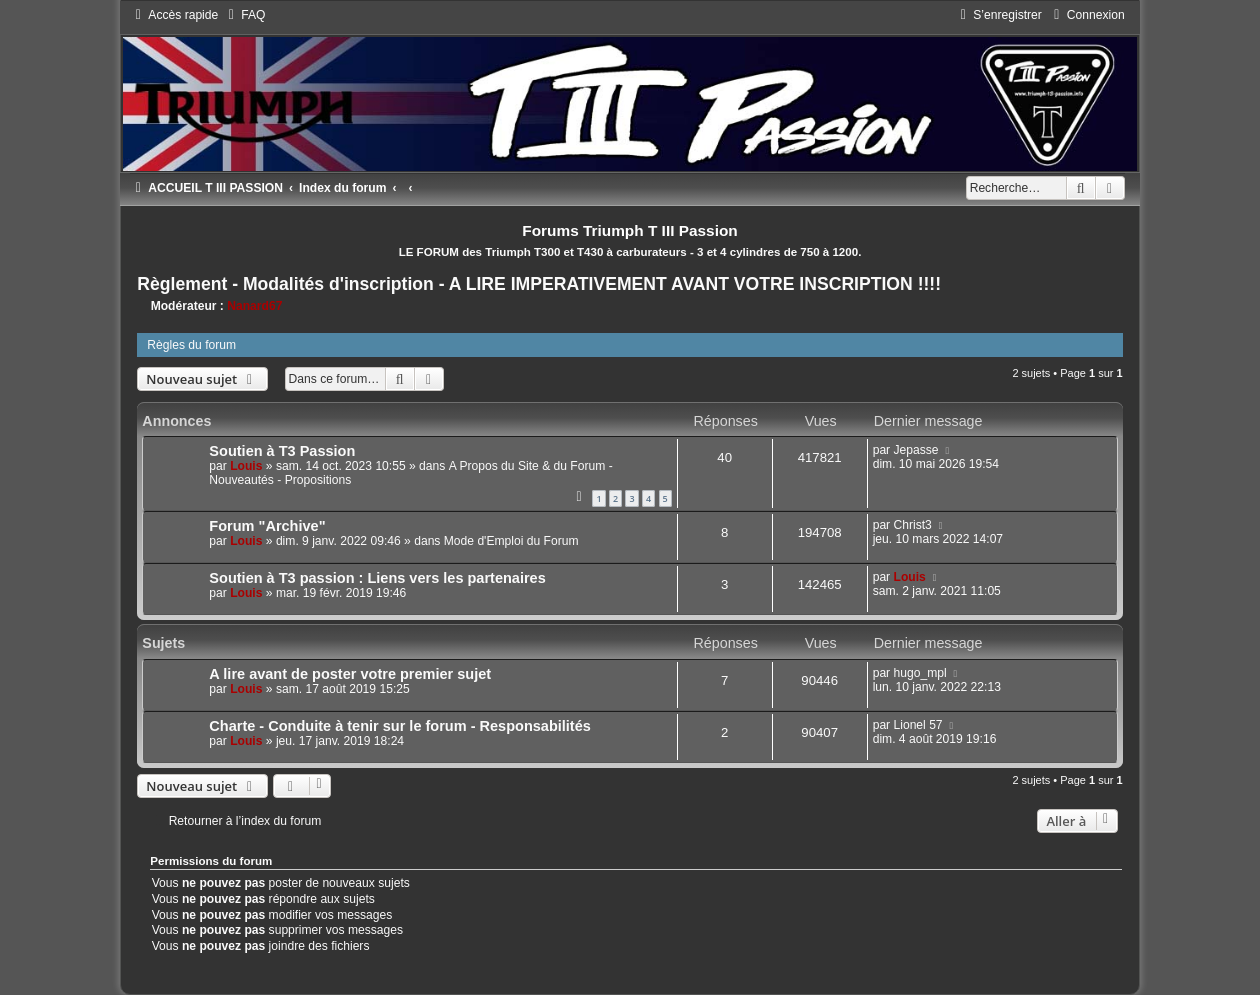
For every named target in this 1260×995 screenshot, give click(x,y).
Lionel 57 (918, 725)
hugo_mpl (920, 673)
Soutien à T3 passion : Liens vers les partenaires (377, 578)
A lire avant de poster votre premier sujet (350, 674)
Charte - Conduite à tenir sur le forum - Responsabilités (400, 726)
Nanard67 (254, 306)
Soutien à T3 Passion (282, 451)
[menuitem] (244, 15)
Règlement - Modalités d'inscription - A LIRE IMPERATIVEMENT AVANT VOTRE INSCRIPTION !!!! (539, 284)
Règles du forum (191, 345)
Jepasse (916, 450)
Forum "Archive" (267, 526)
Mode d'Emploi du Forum (511, 541)
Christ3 (913, 525)
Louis (246, 466)
